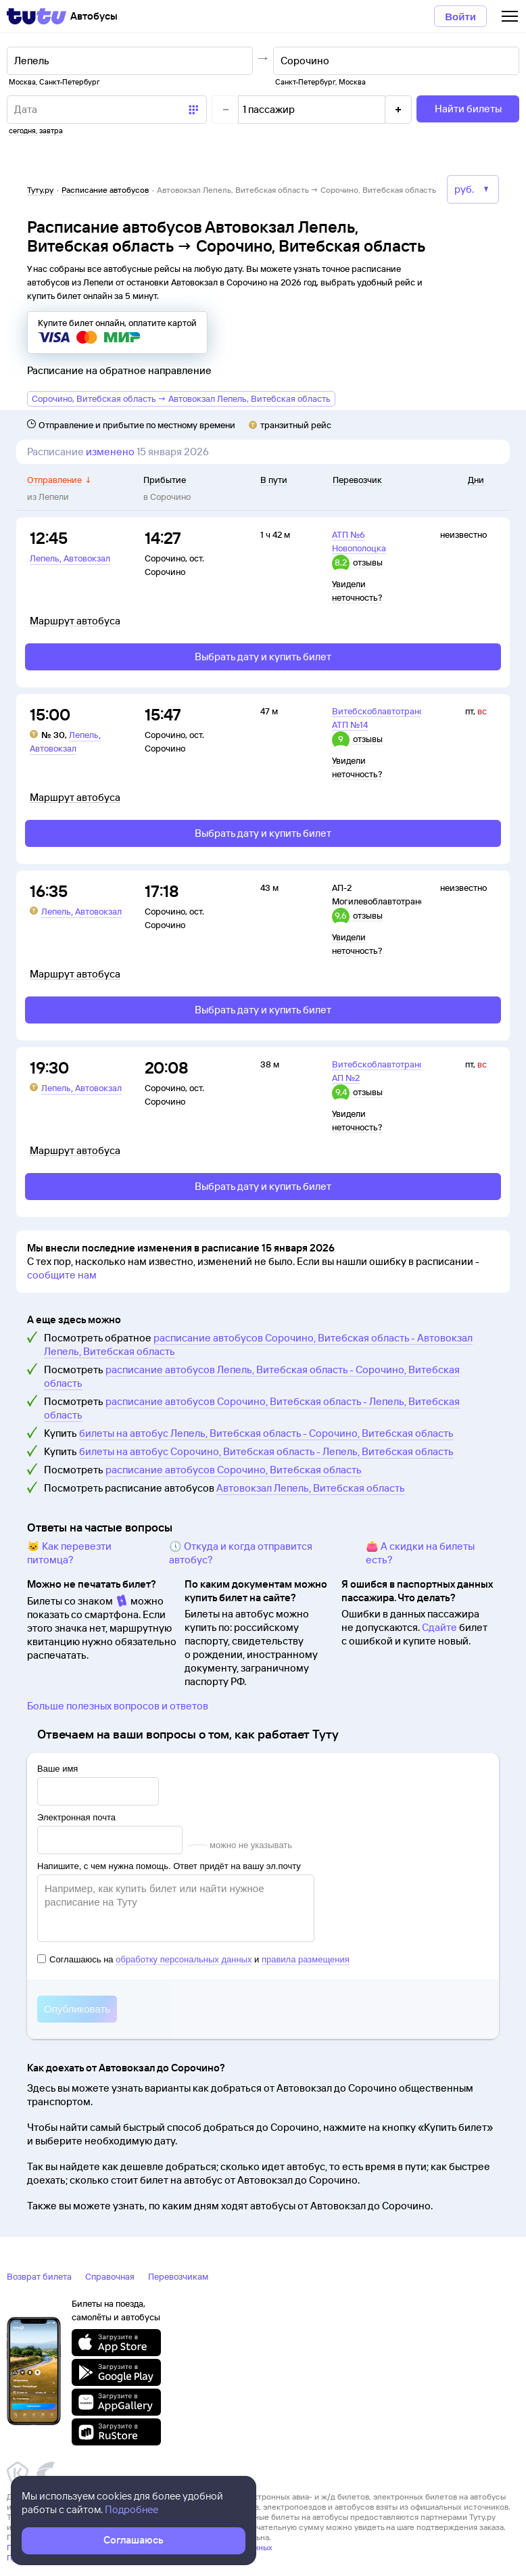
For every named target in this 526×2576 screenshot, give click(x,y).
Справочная (110, 2276)
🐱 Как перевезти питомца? (69, 1553)
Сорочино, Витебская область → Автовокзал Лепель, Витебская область (181, 398)
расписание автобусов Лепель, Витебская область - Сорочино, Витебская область (252, 1376)
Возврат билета (39, 2276)
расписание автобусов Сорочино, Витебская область (233, 1469)
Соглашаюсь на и (193, 1959)
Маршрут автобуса (75, 621)
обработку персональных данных (184, 1959)
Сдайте (439, 1627)
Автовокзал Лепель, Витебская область (310, 1487)
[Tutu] (36, 16)
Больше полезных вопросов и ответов (117, 1705)
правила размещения (306, 1959)
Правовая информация (49, 2557)
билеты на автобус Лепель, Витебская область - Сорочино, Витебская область (266, 1433)
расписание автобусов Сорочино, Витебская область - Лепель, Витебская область (252, 1408)
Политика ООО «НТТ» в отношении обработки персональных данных (139, 2547)
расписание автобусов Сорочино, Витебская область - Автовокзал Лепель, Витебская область (258, 1344)
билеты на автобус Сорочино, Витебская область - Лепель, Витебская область (266, 1451)
